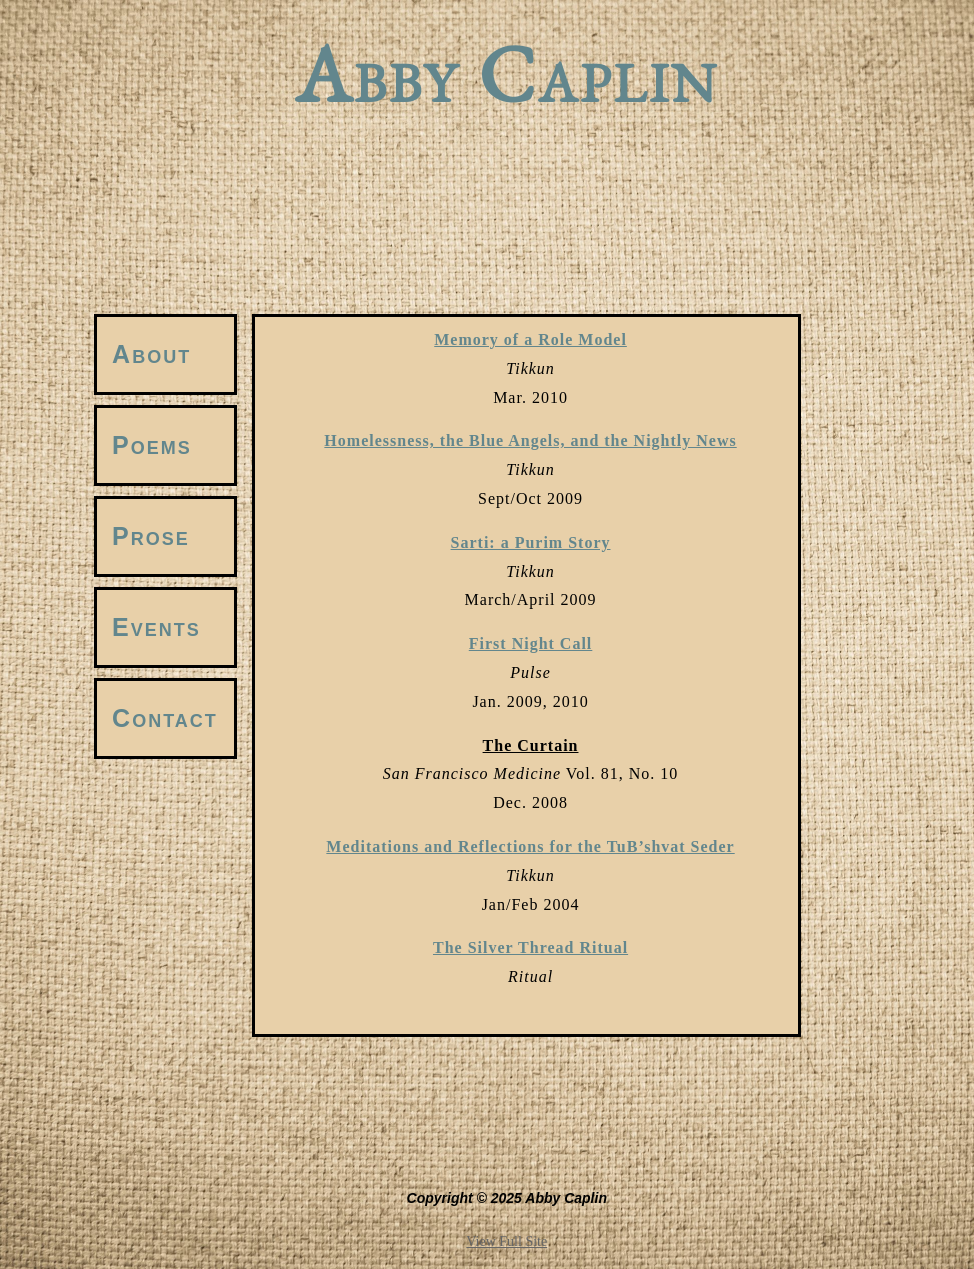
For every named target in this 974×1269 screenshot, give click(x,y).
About (151, 354)
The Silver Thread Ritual (530, 947)
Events (156, 627)
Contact (165, 718)
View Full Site (506, 1241)
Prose (151, 536)
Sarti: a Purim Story (531, 542)
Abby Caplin (507, 80)
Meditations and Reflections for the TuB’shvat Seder (530, 846)
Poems (152, 445)
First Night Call (531, 643)
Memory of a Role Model (530, 339)
